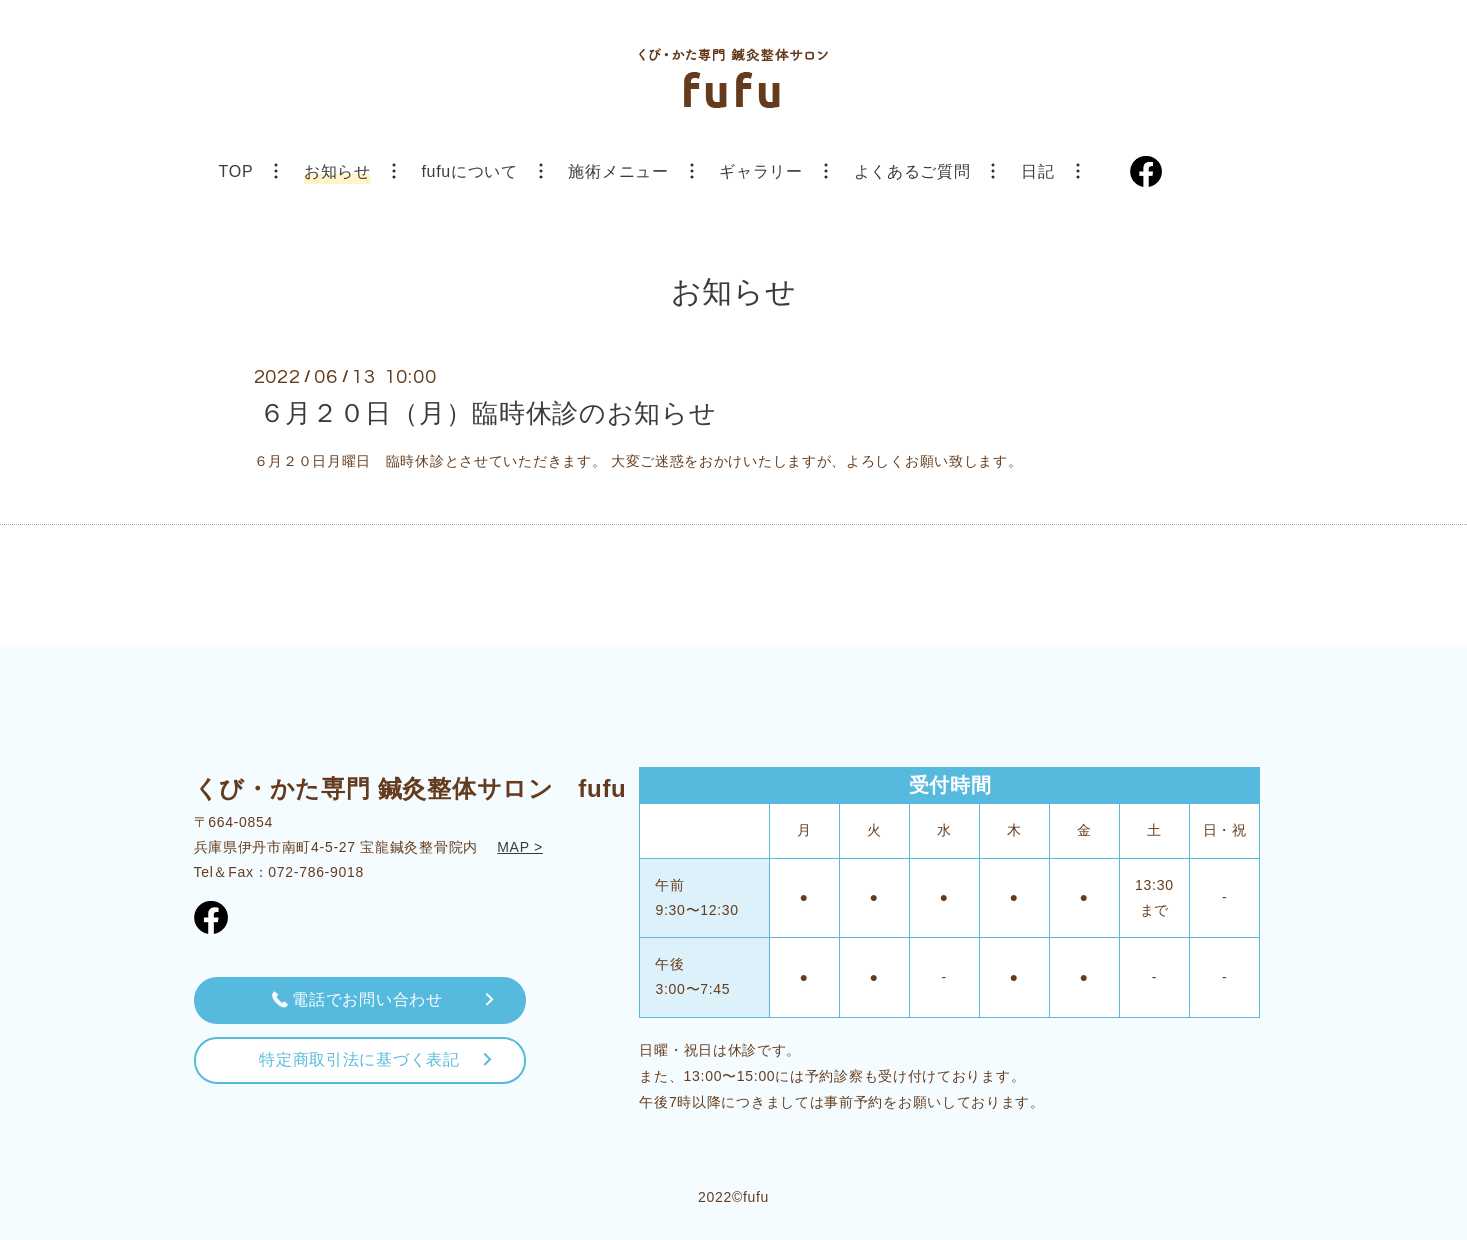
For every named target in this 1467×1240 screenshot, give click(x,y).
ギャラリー (761, 171)
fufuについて (469, 171)
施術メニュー (618, 171)
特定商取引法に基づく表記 (359, 1059)
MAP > (520, 847)
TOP (236, 171)
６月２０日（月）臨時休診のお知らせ (488, 412)
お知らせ (337, 171)
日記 (1037, 171)
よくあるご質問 (912, 171)
